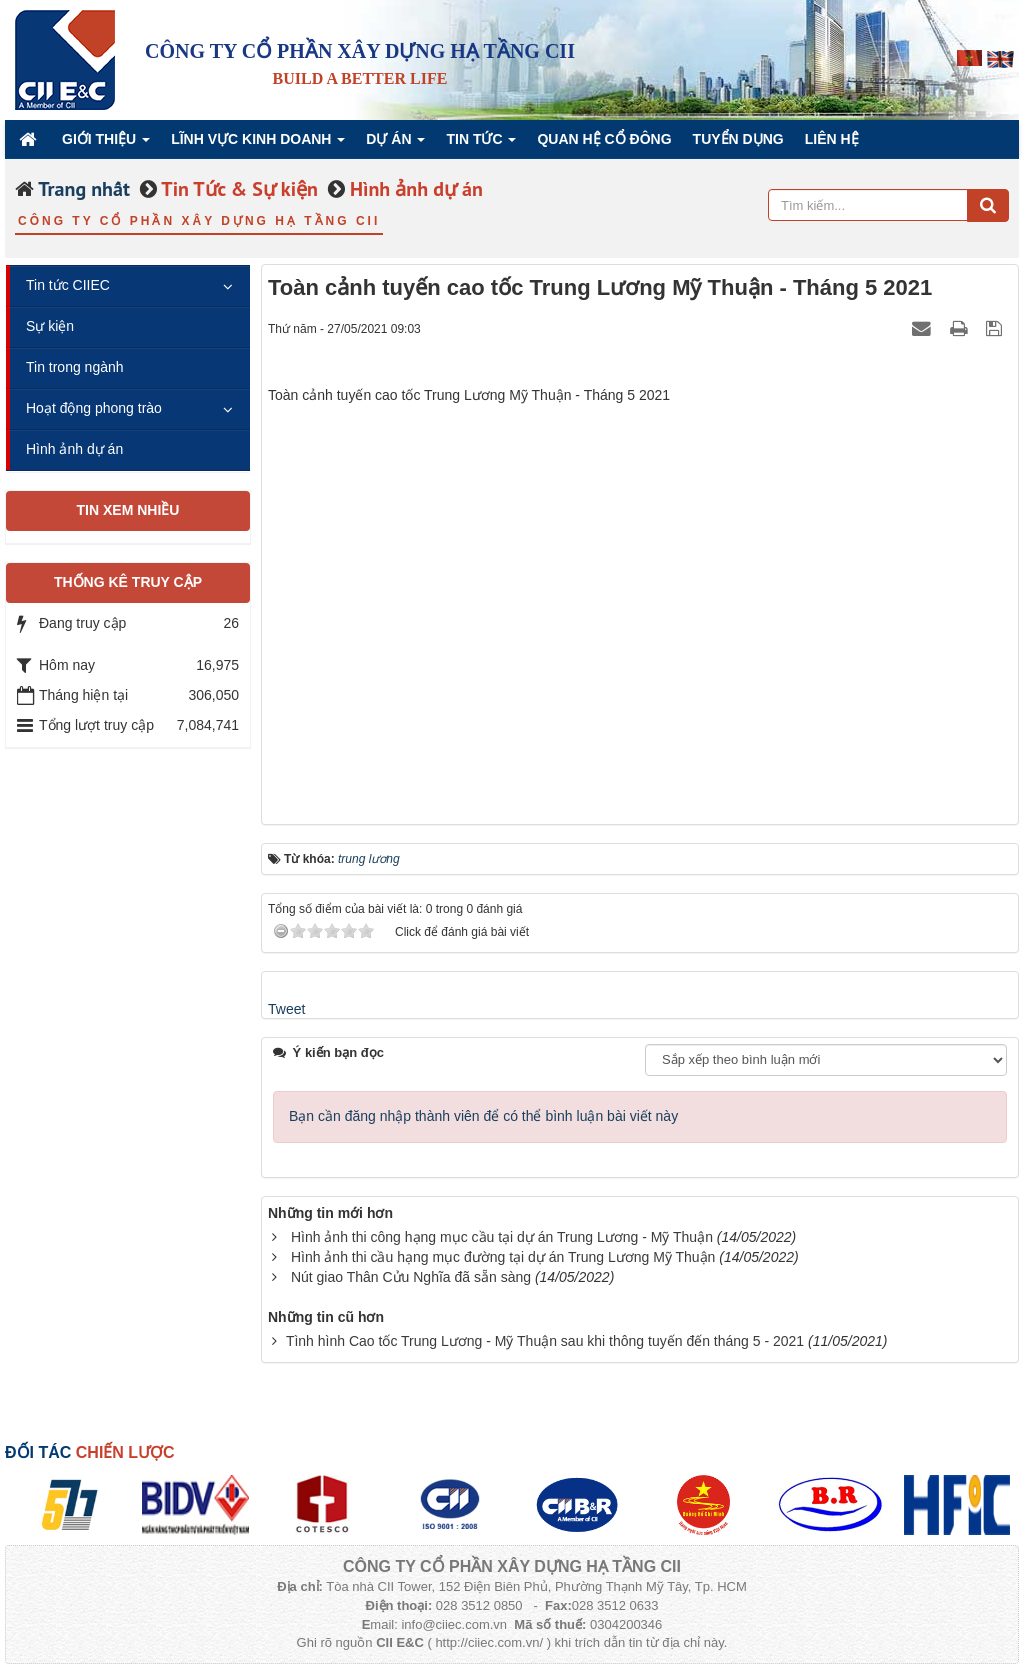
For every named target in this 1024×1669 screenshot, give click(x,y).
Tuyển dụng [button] (738, 139)
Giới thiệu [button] (106, 144)
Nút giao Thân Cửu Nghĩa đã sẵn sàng (411, 1277)
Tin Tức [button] (481, 144)
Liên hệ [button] (832, 139)
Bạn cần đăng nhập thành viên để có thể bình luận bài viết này (483, 1116)
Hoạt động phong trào (94, 408)
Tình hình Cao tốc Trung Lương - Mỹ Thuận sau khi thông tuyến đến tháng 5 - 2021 (545, 1341)
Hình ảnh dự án (74, 449)
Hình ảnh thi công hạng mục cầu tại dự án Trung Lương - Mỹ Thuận (502, 1237)
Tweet (286, 1009)
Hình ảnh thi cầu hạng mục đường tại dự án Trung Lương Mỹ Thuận (503, 1257)
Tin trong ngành (75, 367)
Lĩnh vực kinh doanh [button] (258, 144)
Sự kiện (50, 326)
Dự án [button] (395, 144)
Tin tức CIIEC (68, 285)
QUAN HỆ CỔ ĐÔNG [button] (604, 139)
